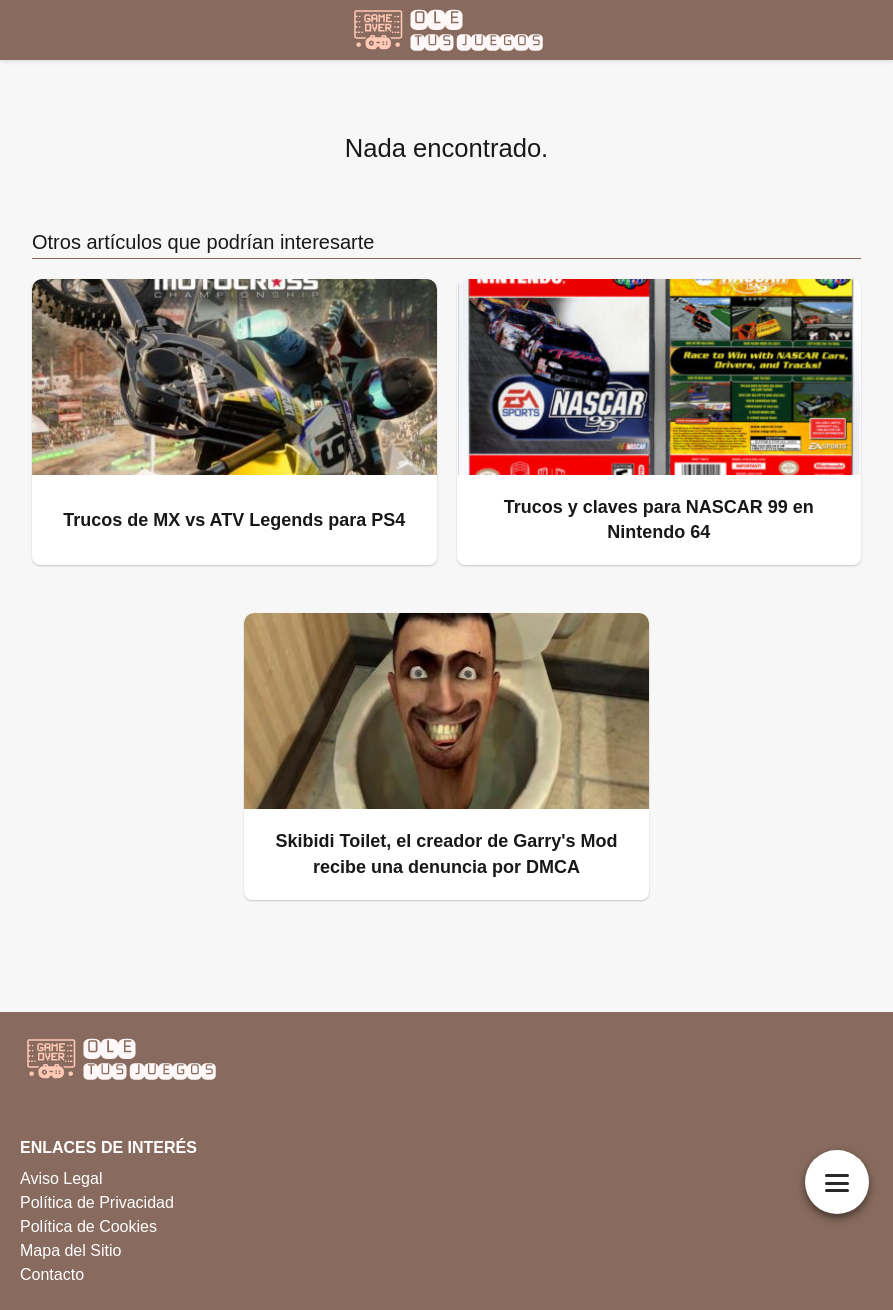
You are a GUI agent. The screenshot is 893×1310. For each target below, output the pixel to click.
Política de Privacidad (97, 1202)
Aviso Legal (61, 1178)
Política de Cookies (88, 1226)
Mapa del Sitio (70, 1250)
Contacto (52, 1274)
